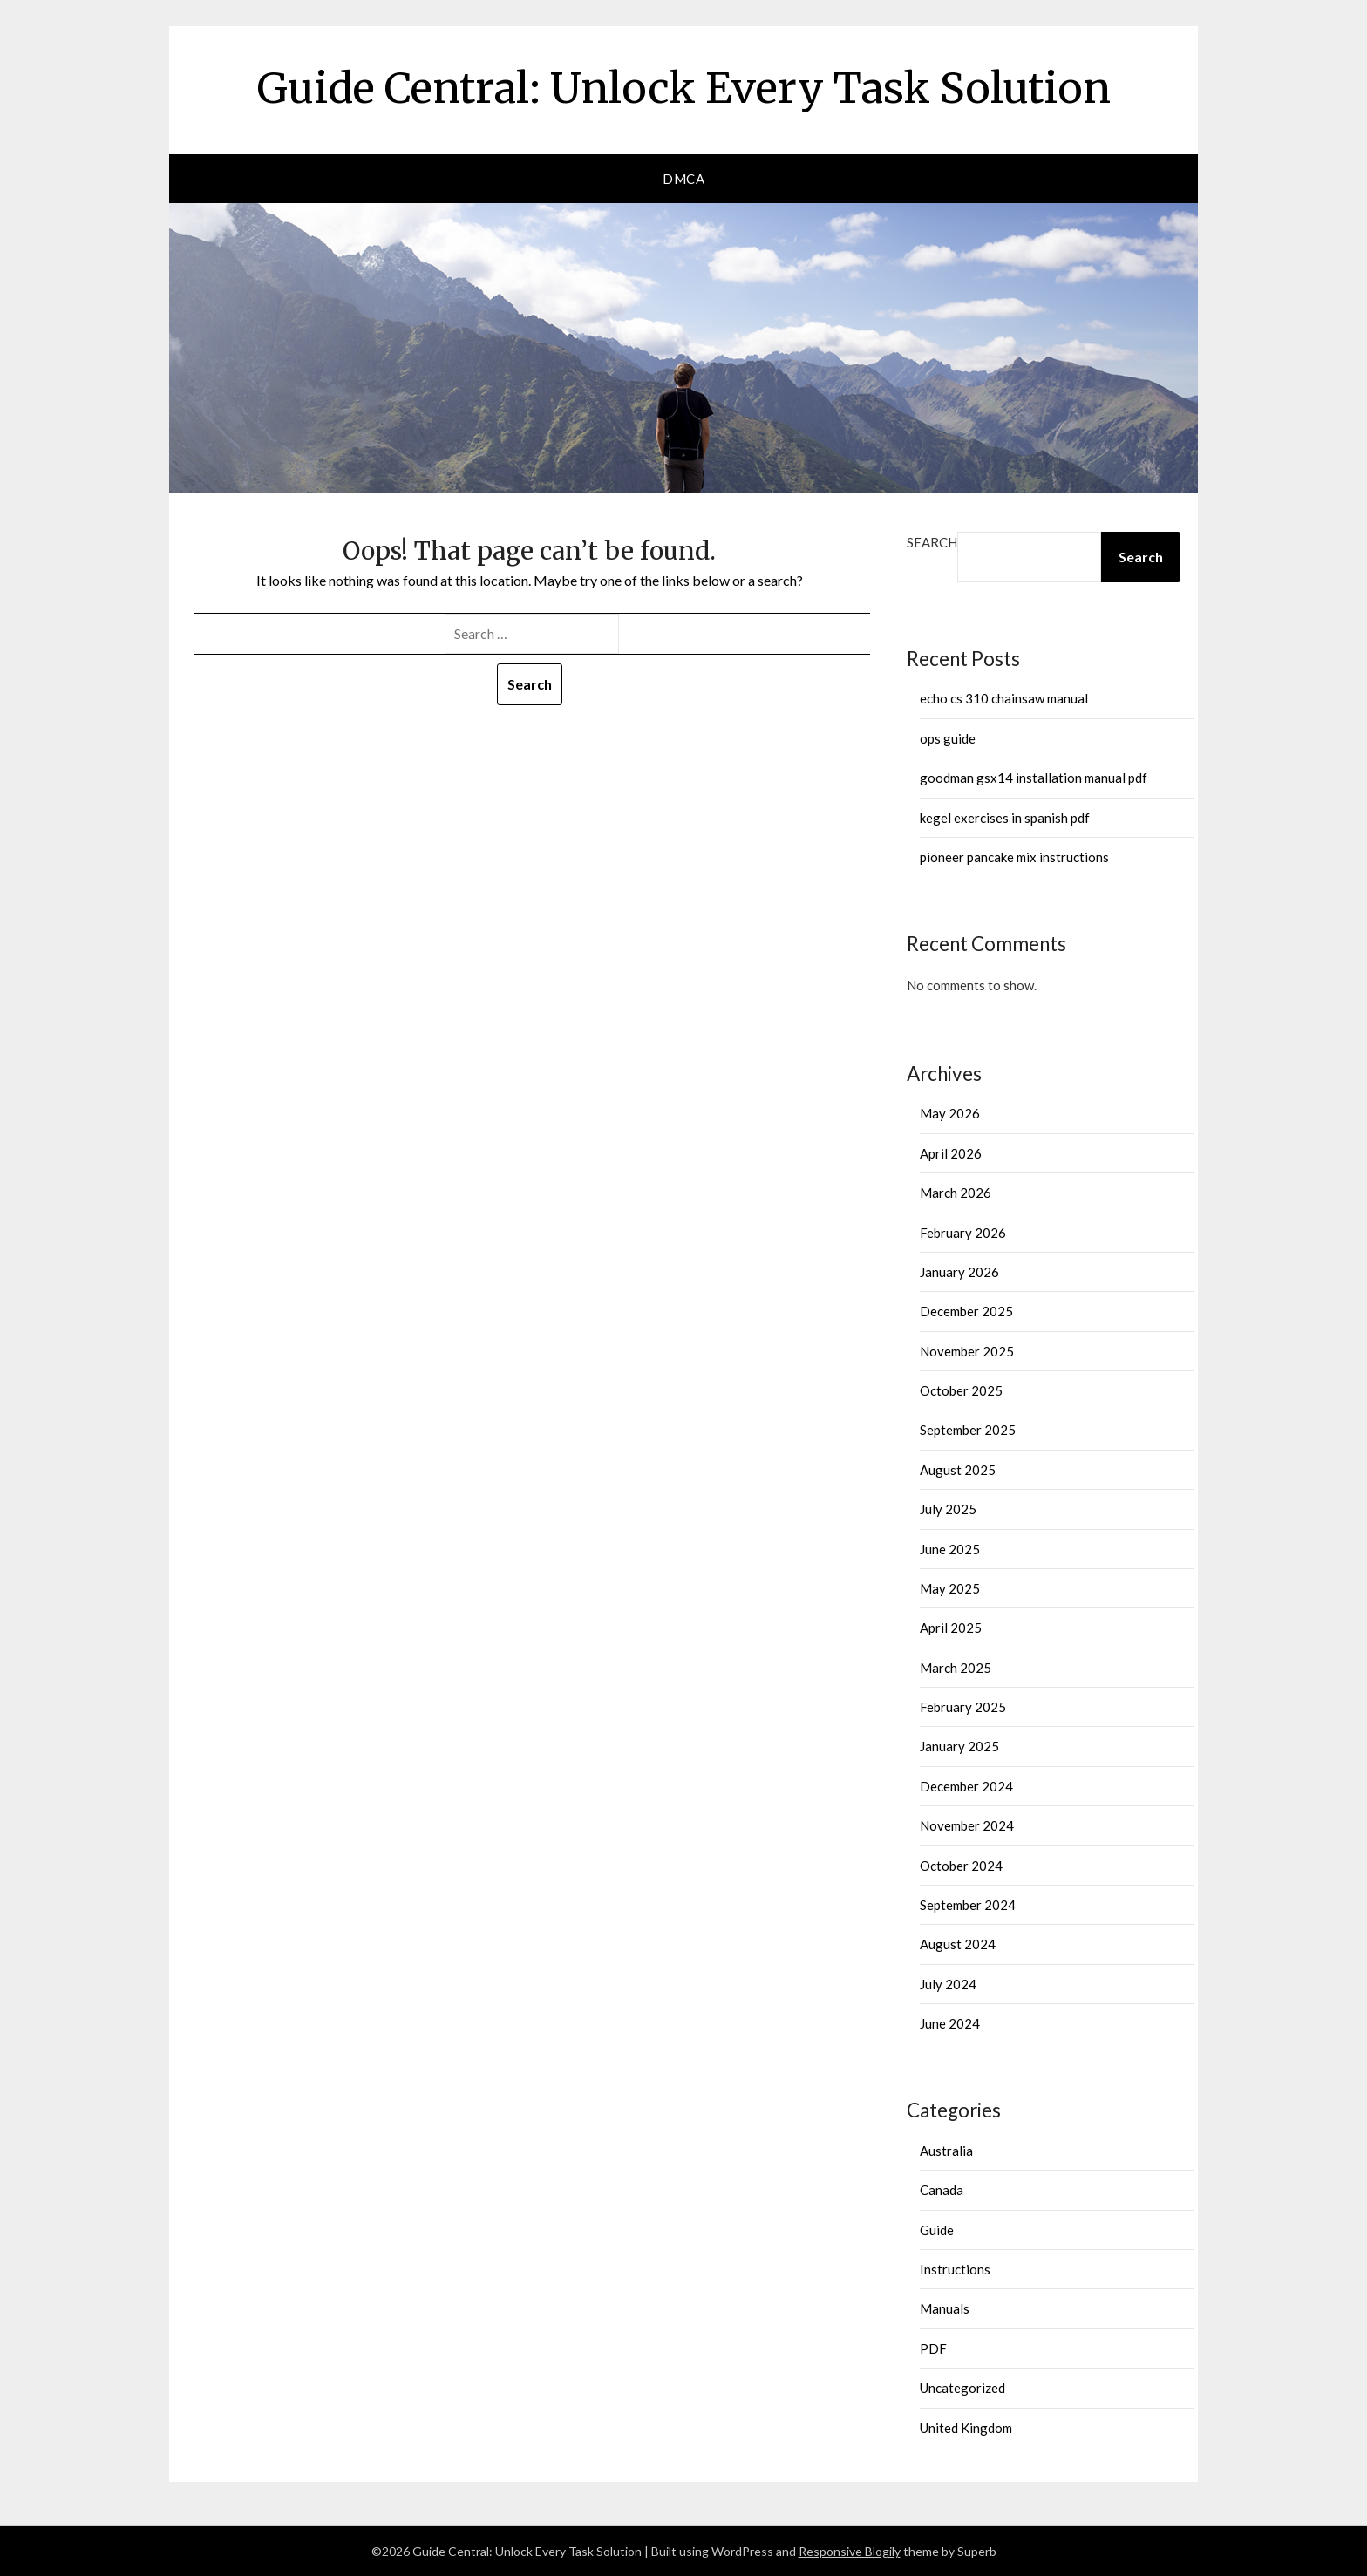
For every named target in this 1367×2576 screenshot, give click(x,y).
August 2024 (958, 1944)
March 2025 (955, 1667)
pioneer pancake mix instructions (1014, 857)
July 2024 (948, 1984)
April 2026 (951, 1153)
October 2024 (961, 1865)
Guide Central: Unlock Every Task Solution (684, 88)
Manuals (944, 2308)
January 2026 (959, 1272)
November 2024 (967, 1825)
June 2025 (950, 1549)
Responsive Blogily (850, 2551)
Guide (937, 2230)
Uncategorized (962, 2388)
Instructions (955, 2269)
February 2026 (963, 1232)
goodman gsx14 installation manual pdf (1033, 777)
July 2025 (948, 1509)
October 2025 (961, 1390)
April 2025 (951, 1627)
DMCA (683, 179)
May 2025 (950, 1588)
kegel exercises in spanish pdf (1005, 818)
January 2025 (959, 1746)
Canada (941, 2190)
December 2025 (966, 1311)
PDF (933, 2348)
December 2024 (966, 1786)
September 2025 (968, 1430)
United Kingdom (966, 2428)
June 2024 (950, 2023)
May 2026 (950, 1113)
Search (932, 542)
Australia (946, 2150)
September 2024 (968, 1905)
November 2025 (967, 1351)
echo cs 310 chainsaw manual (1004, 698)
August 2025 (958, 1470)
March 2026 (955, 1192)
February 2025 (963, 1707)
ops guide (948, 738)
